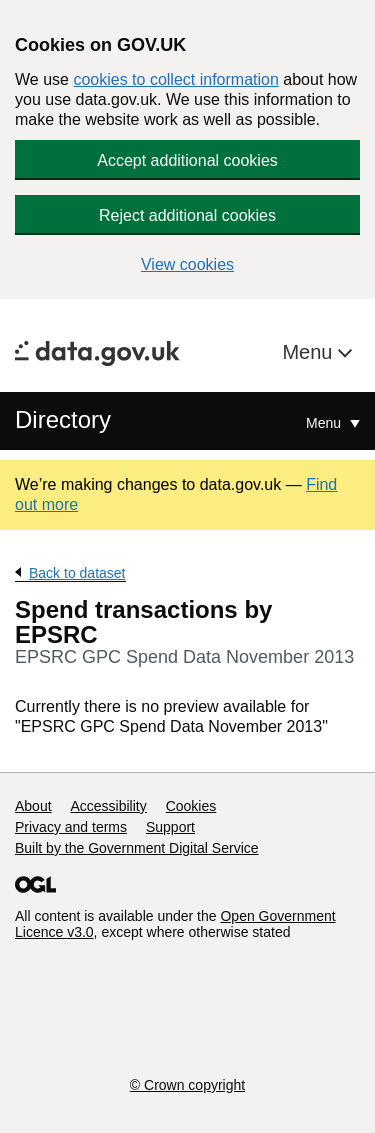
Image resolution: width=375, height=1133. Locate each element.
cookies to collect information (175, 79)
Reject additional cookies (187, 215)
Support (170, 827)
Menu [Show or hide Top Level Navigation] (325, 423)
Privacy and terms (71, 827)
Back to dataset (77, 573)
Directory (63, 419)
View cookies (187, 264)
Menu (310, 352)
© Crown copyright (187, 1085)
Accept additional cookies (187, 160)
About (33, 806)
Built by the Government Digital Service (137, 848)
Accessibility (108, 806)
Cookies (191, 806)
